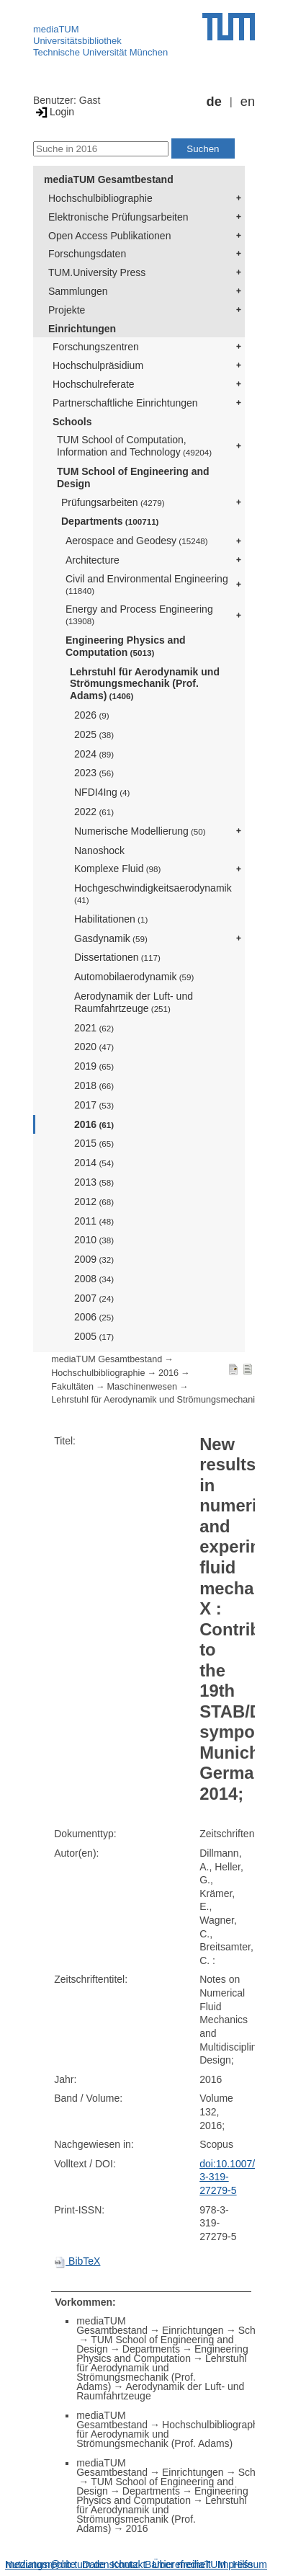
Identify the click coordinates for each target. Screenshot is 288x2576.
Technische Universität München (100, 52)
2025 (94, 734)
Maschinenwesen (142, 1387)
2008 (94, 1278)
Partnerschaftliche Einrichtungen (125, 403)
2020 (94, 1046)
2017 (94, 1105)
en (247, 101)
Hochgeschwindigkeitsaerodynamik (153, 893)
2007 (94, 1298)
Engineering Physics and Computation (126, 646)
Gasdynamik (111, 938)
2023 (94, 772)
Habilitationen (111, 919)
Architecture (93, 560)
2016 (94, 1124)
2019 (94, 1066)
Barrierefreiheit (178, 2564)
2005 (94, 1336)
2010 (94, 1239)
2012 (94, 1201)
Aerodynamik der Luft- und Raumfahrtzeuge (133, 1002)
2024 (94, 754)
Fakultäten (72, 1387)
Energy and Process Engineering (139, 614)
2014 (94, 1162)
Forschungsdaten (87, 253)
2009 (94, 1259)
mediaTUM (56, 29)
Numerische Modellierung (140, 831)
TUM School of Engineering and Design (133, 477)
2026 (91, 715)
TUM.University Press (96, 272)
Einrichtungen (82, 328)
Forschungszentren (96, 346)
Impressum (242, 2564)
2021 (94, 1028)
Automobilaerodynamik (134, 976)
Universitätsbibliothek (77, 40)
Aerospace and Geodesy (137, 540)
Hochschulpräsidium (98, 365)
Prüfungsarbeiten (113, 502)
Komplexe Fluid (117, 868)
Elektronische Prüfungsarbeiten (118, 217)
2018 (94, 1085)
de (214, 101)
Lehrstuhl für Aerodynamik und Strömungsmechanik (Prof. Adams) (145, 684)
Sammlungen (78, 291)
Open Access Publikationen (109, 235)
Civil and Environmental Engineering (147, 584)
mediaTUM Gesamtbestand (109, 179)
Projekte (66, 310)
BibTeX (77, 2261)
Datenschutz (110, 2564)
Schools (72, 421)
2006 (94, 1317)
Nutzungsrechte (40, 2564)
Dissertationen (117, 957)
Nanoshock (99, 850)
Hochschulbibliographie (100, 198)
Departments (110, 521)
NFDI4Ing (102, 792)
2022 (94, 811)
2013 (94, 1182)
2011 (94, 1221)
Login (53, 111)
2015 (94, 1143)
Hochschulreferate (94, 384)
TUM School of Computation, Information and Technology (134, 446)
